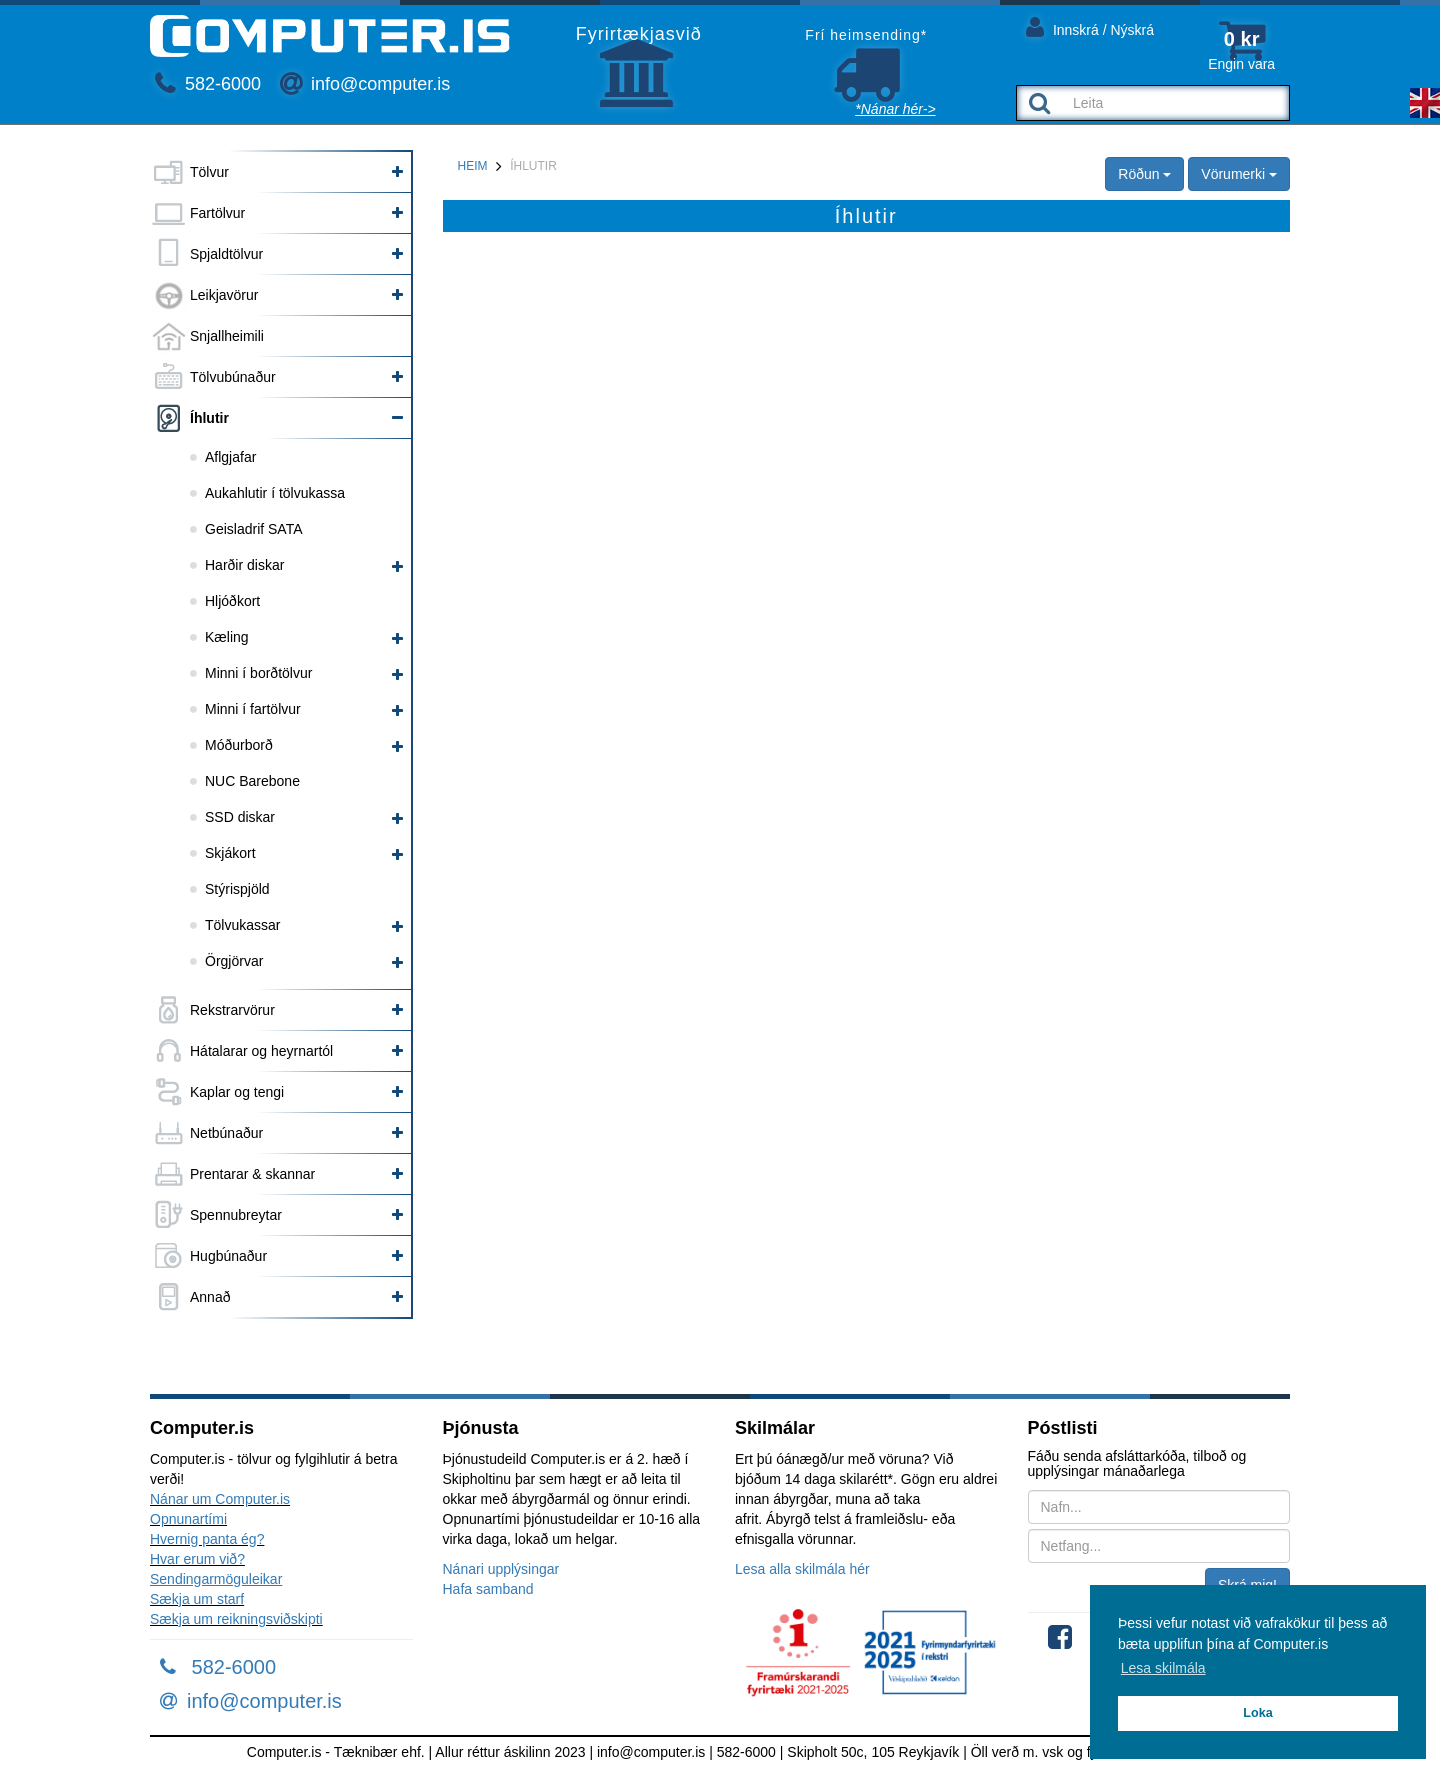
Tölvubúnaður (233, 377)
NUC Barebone (252, 781)
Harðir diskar (244, 565)
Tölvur (209, 172)
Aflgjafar (230, 457)
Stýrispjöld (237, 889)
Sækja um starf (197, 1599)
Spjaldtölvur (226, 254)
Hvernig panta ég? (207, 1539)
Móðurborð (239, 745)
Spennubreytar (236, 1215)
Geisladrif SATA (254, 529)
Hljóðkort (232, 601)
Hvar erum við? (197, 1559)
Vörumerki (1239, 174)
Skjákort (230, 853)
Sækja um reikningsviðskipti (236, 1619)
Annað (210, 1297)
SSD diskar (240, 817)
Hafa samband (488, 1589)
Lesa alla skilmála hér (802, 1569)
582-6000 (208, 84)
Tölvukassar (242, 925)
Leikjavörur (224, 295)
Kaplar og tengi (237, 1092)
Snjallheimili (227, 336)
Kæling (227, 637)
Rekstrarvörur (232, 1010)
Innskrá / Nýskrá (1090, 26)
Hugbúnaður (228, 1256)
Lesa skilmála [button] (1163, 1668)
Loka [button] (1257, 1713)
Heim (473, 166)
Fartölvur (217, 213)
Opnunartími (188, 1519)
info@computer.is (365, 84)
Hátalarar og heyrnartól (261, 1051)
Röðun (1144, 174)
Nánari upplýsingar (501, 1569)
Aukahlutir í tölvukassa (275, 493)
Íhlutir (209, 418)
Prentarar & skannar (252, 1174)
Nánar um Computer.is (220, 1499)
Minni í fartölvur (253, 709)
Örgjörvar (234, 961)
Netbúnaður (226, 1133)
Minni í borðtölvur (258, 673)
